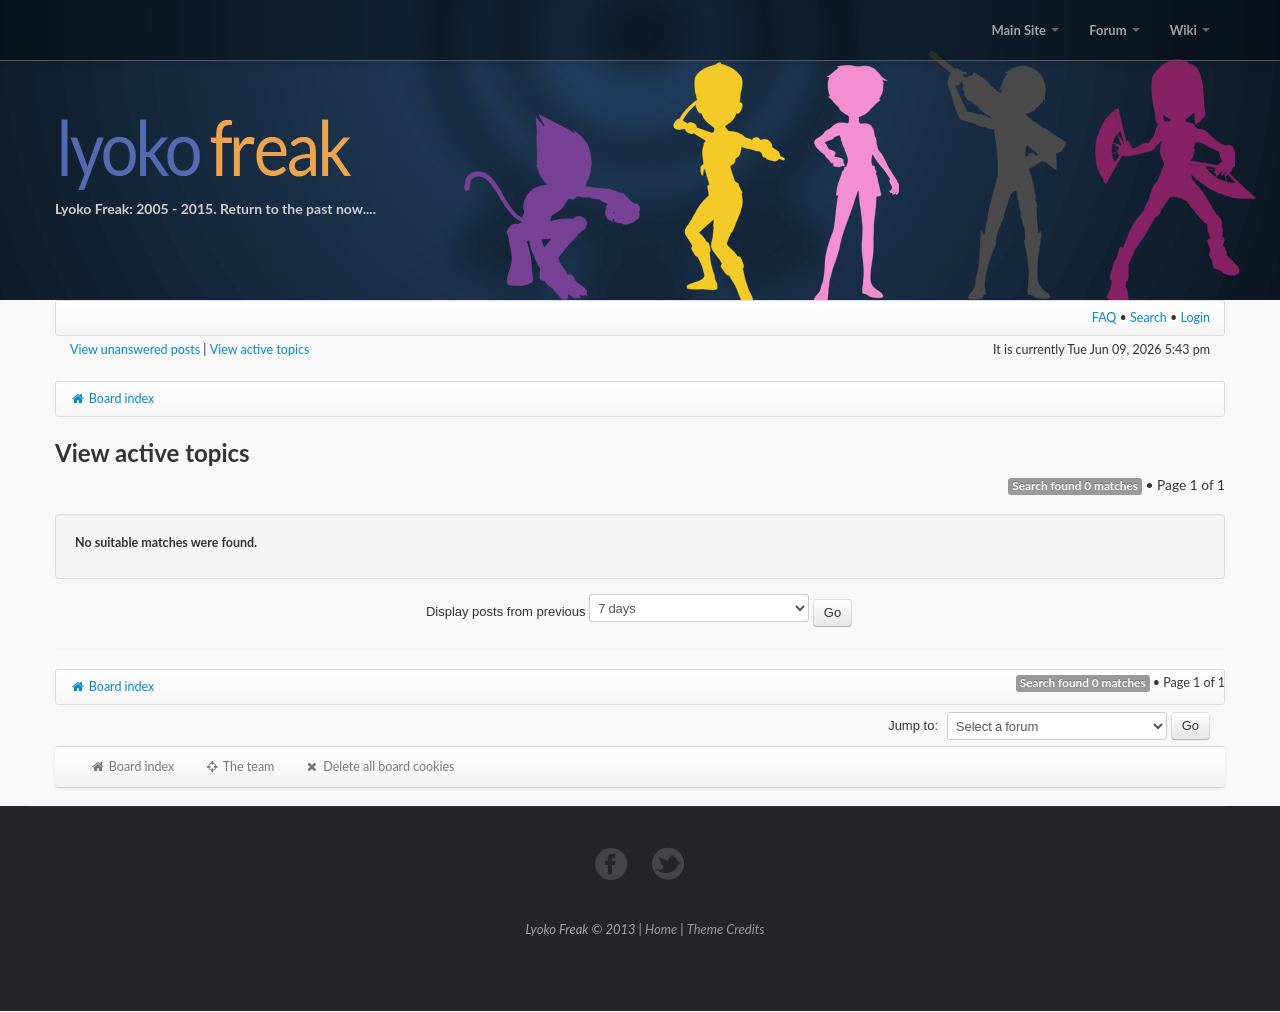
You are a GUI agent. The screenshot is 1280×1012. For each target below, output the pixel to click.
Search (1148, 317)
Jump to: (913, 725)
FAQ (1104, 317)
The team (239, 766)
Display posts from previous (639, 611)
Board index (112, 398)
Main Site (1025, 30)
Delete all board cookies (379, 766)
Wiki (1190, 30)
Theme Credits (726, 929)
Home (661, 929)
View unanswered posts (135, 349)
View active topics (260, 349)
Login (1196, 317)
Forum (1114, 30)
